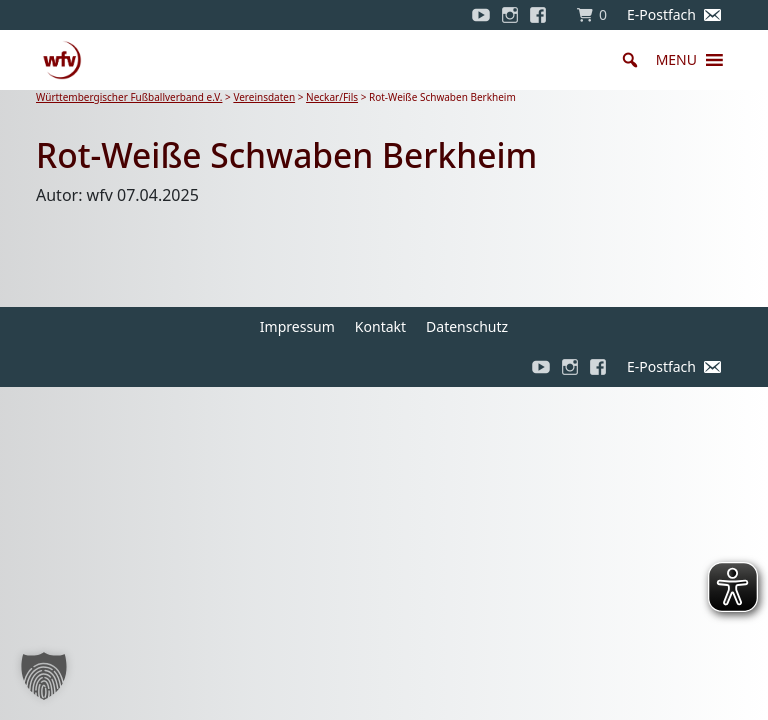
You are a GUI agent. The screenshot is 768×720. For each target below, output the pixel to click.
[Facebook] (543, 15)
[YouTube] (481, 15)
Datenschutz (467, 326)
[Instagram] (510, 15)
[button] (676, 60)
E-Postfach (661, 14)
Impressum (297, 326)
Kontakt (380, 326)
